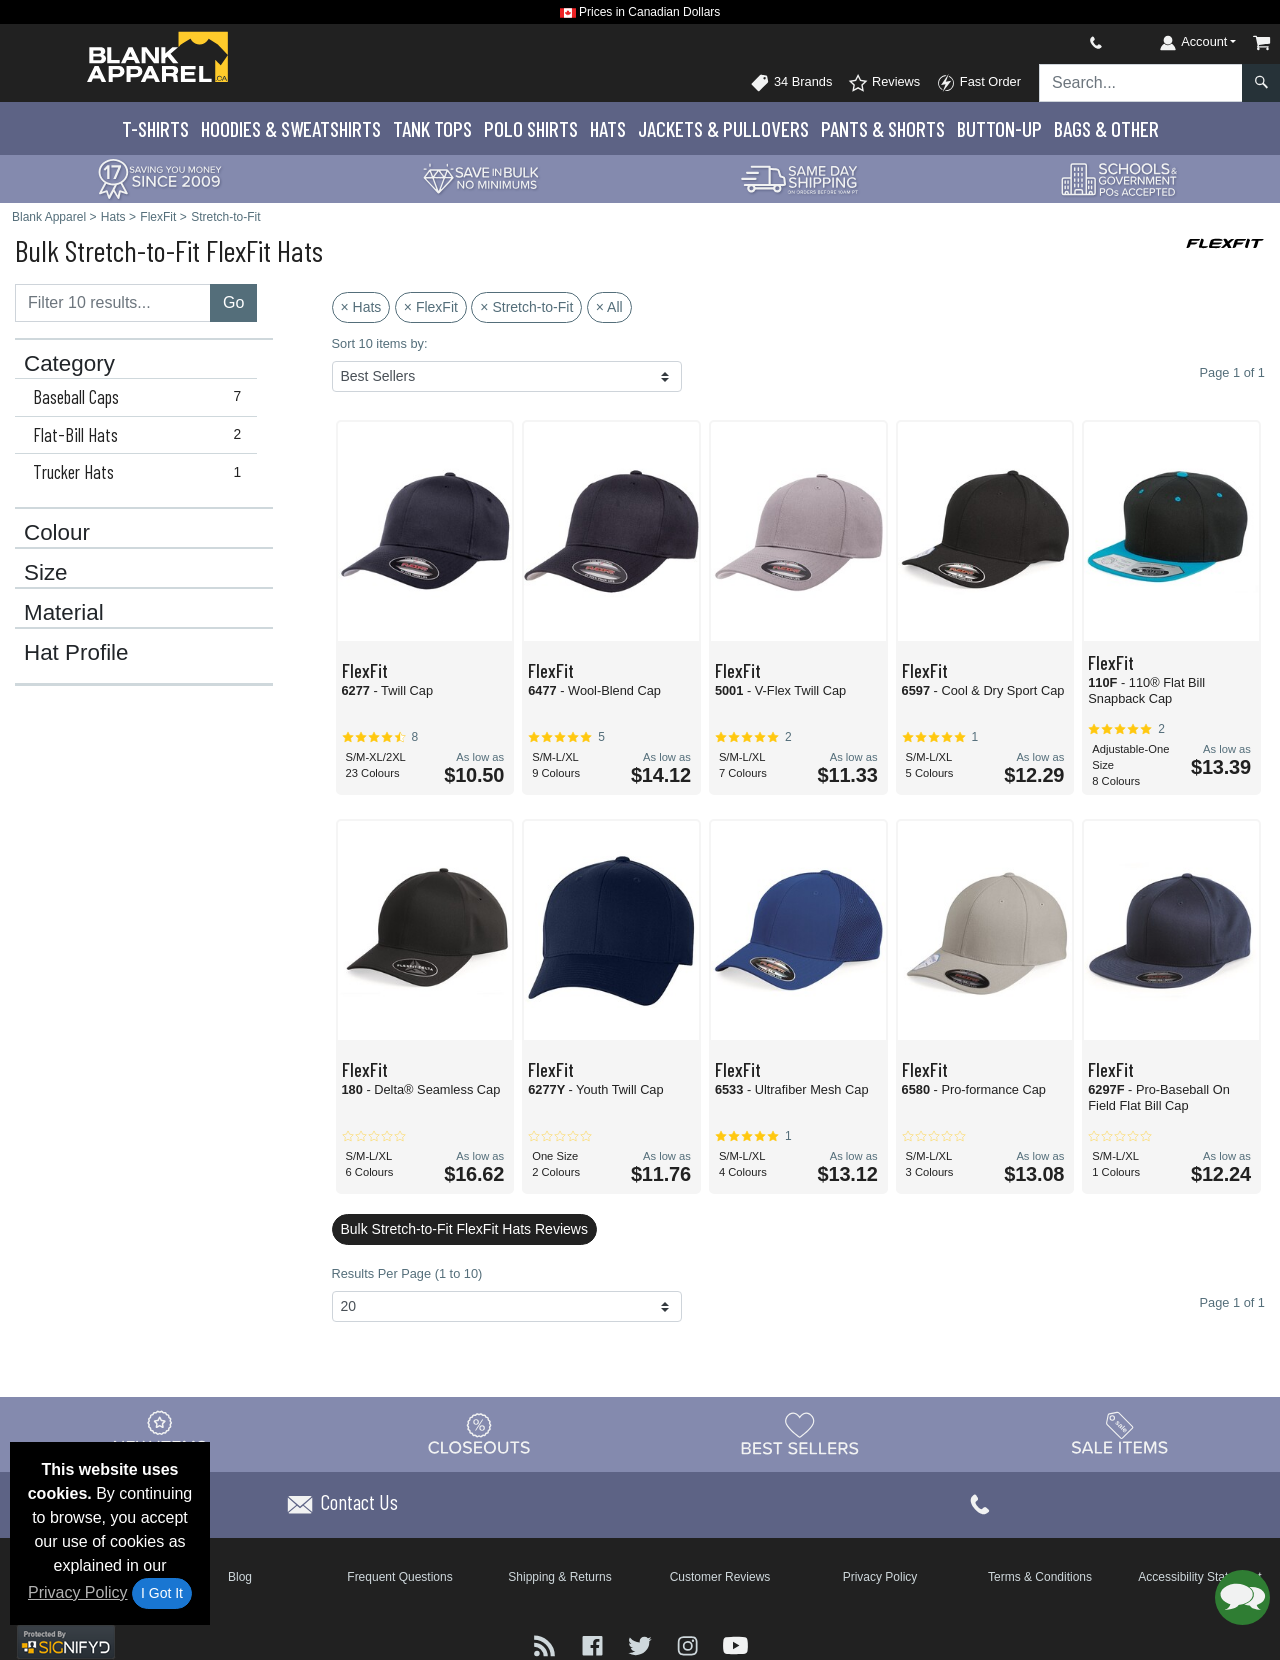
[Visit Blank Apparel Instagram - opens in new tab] (690, 1643)
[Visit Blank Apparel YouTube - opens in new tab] (735, 1643)
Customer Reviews (720, 1577)
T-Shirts (155, 128)
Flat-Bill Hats (141, 435)
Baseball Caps (141, 397)
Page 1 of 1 (1232, 1302)
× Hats (361, 307)
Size (46, 573)
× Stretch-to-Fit (526, 307)
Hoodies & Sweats (291, 128)
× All (609, 307)
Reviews (884, 83)
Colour (57, 533)
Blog (240, 1577)
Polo (531, 128)
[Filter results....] (113, 303)
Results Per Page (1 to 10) (407, 1273)
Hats (608, 128)
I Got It (162, 1593)
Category (69, 364)
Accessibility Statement (1199, 1577)
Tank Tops (432, 128)
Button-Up (999, 128)
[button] (1242, 1597)
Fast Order (978, 83)
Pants (883, 128)
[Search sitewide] (1141, 83)
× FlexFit (431, 307)
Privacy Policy (78, 1592)
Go (233, 302)
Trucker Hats (141, 472)
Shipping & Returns (559, 1577)
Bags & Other (1106, 128)
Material (64, 613)
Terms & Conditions (1040, 1577)
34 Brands (791, 83)
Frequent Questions (399, 1577)
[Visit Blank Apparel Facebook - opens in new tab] (595, 1643)
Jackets (723, 128)
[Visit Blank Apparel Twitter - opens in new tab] (642, 1643)
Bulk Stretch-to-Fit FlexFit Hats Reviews (464, 1229)
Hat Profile (76, 653)
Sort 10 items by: (380, 343)
